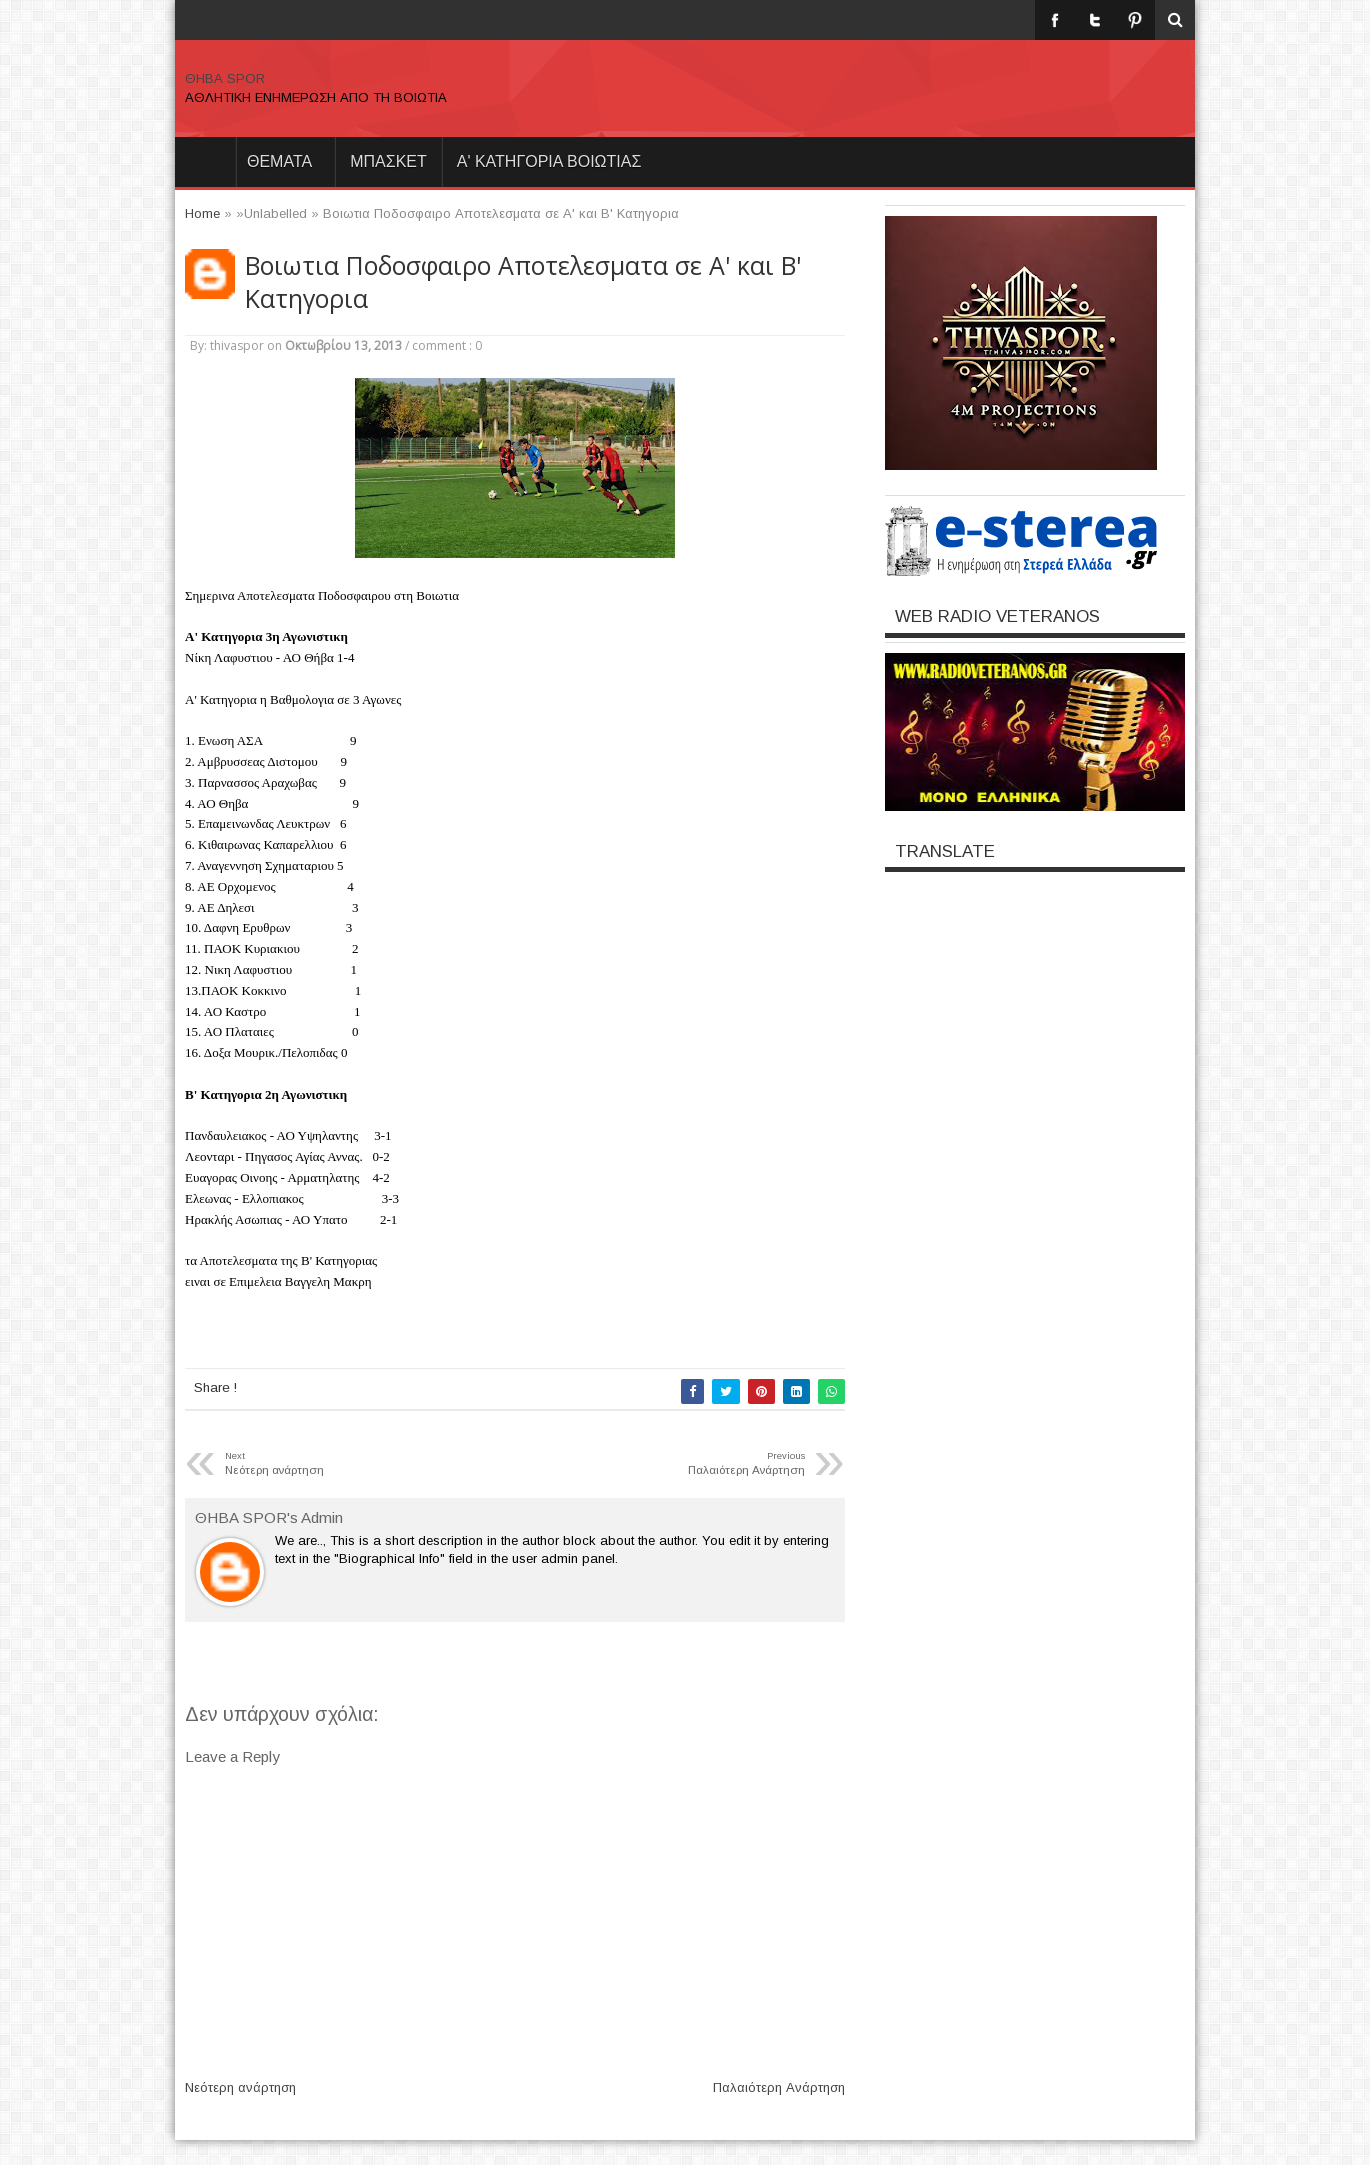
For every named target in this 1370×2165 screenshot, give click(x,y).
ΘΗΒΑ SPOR (225, 78)
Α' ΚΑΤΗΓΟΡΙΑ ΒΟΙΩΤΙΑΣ (549, 161)
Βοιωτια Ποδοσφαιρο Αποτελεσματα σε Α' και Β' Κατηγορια (523, 282)
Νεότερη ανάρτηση (240, 2087)
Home (205, 162)
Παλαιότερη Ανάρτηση (779, 2087)
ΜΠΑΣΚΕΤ (388, 161)
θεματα (279, 161)
